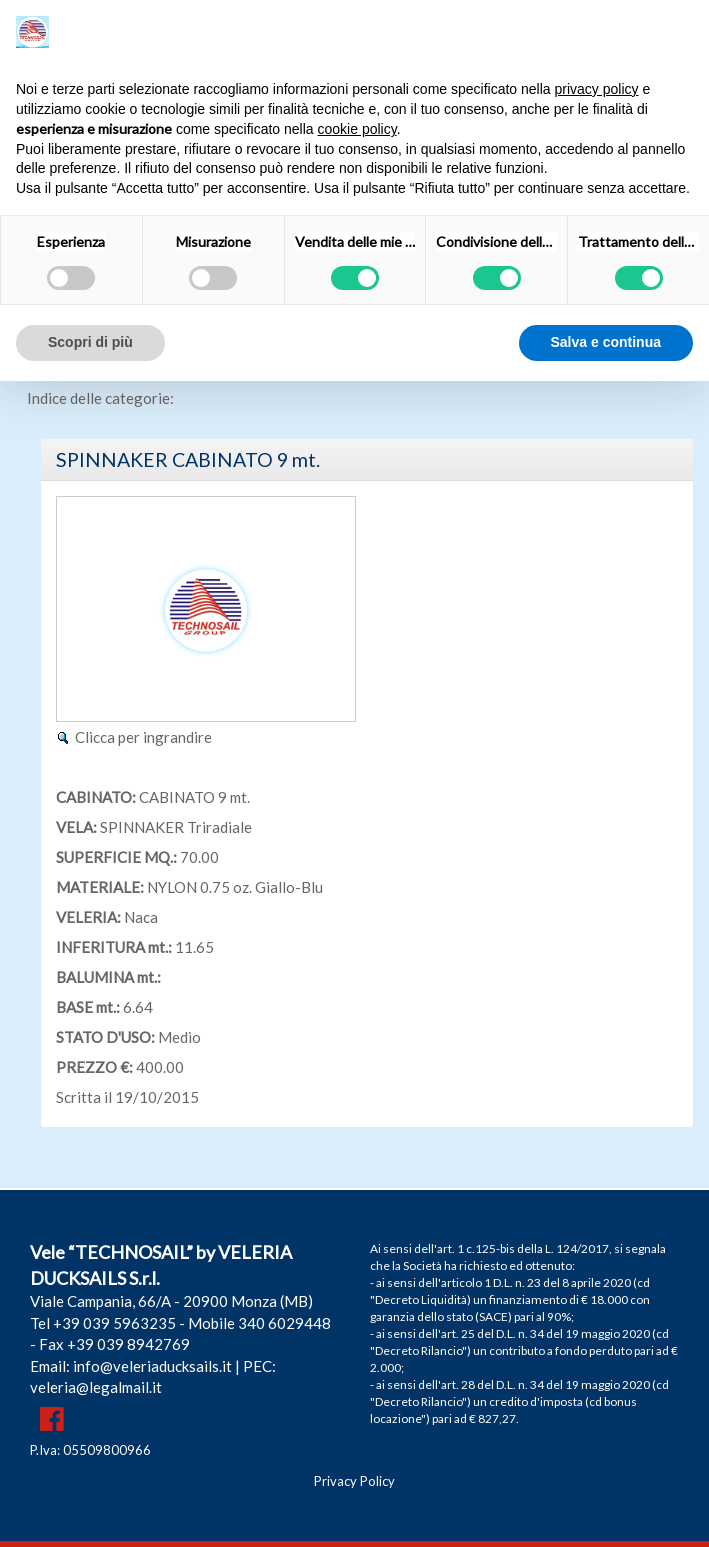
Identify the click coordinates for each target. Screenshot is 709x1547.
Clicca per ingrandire (143, 737)
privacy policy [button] (597, 89)
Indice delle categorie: (100, 398)
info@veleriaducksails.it (152, 1366)
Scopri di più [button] (90, 342)
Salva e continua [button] (606, 342)
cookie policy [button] (357, 129)
